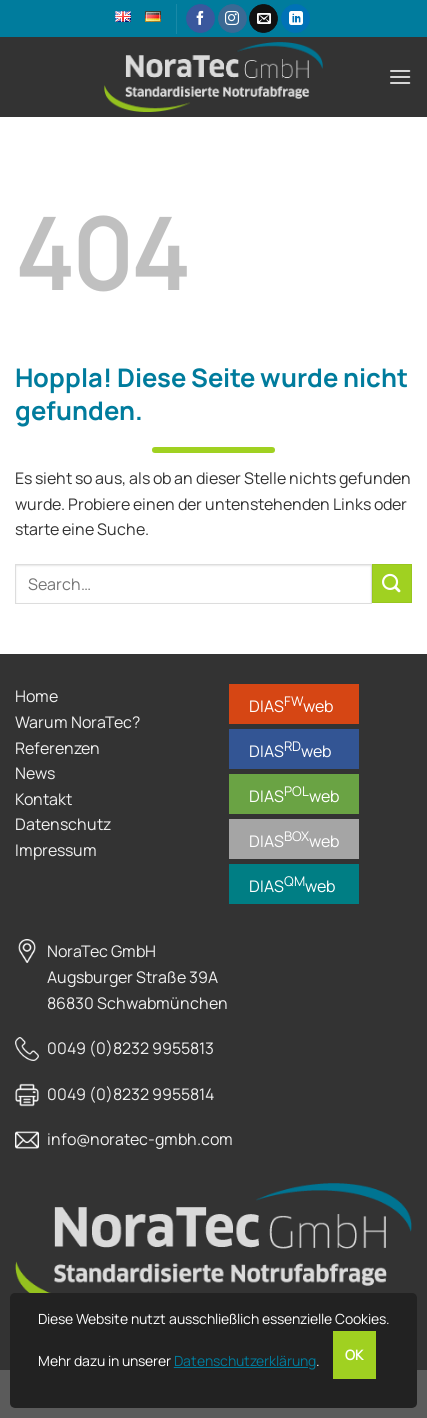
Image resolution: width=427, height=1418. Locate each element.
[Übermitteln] (392, 583)
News (35, 773)
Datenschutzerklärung (245, 1360)
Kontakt (43, 799)
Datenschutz (63, 824)
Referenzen (57, 748)
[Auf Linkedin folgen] (295, 19)
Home (36, 696)
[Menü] (400, 76)
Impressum (56, 850)
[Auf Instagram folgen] (232, 19)
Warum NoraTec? (77, 722)
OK (354, 1355)
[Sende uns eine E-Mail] (263, 19)
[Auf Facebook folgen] (200, 19)
